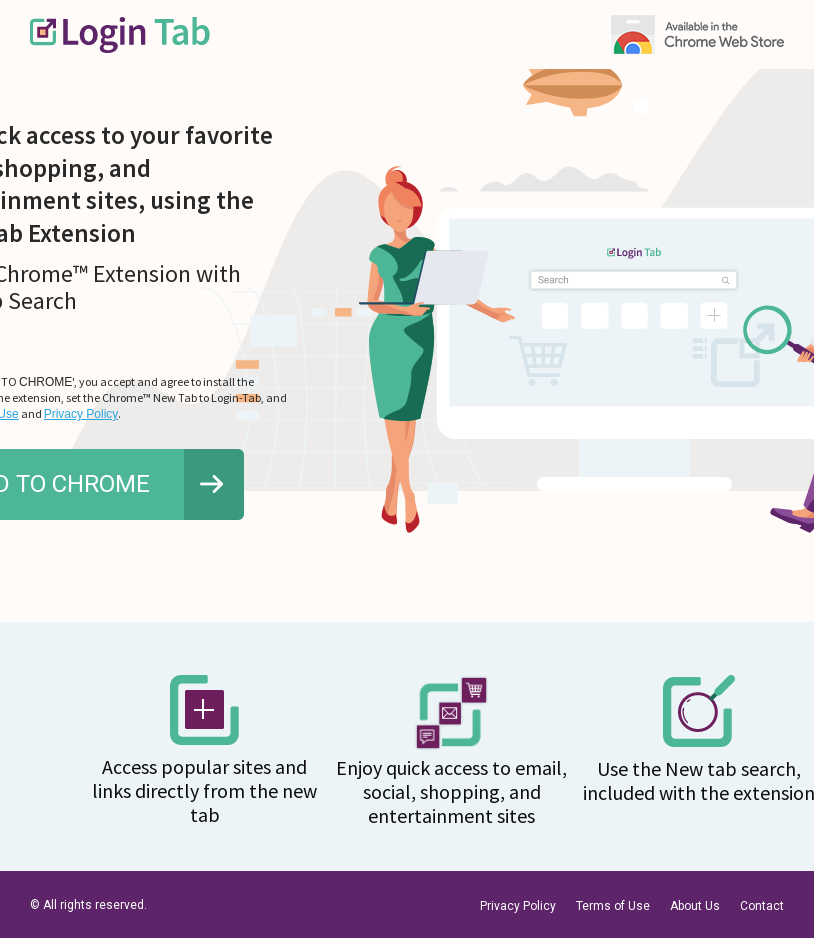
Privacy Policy (81, 414)
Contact (762, 906)
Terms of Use (613, 906)
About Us (695, 906)
